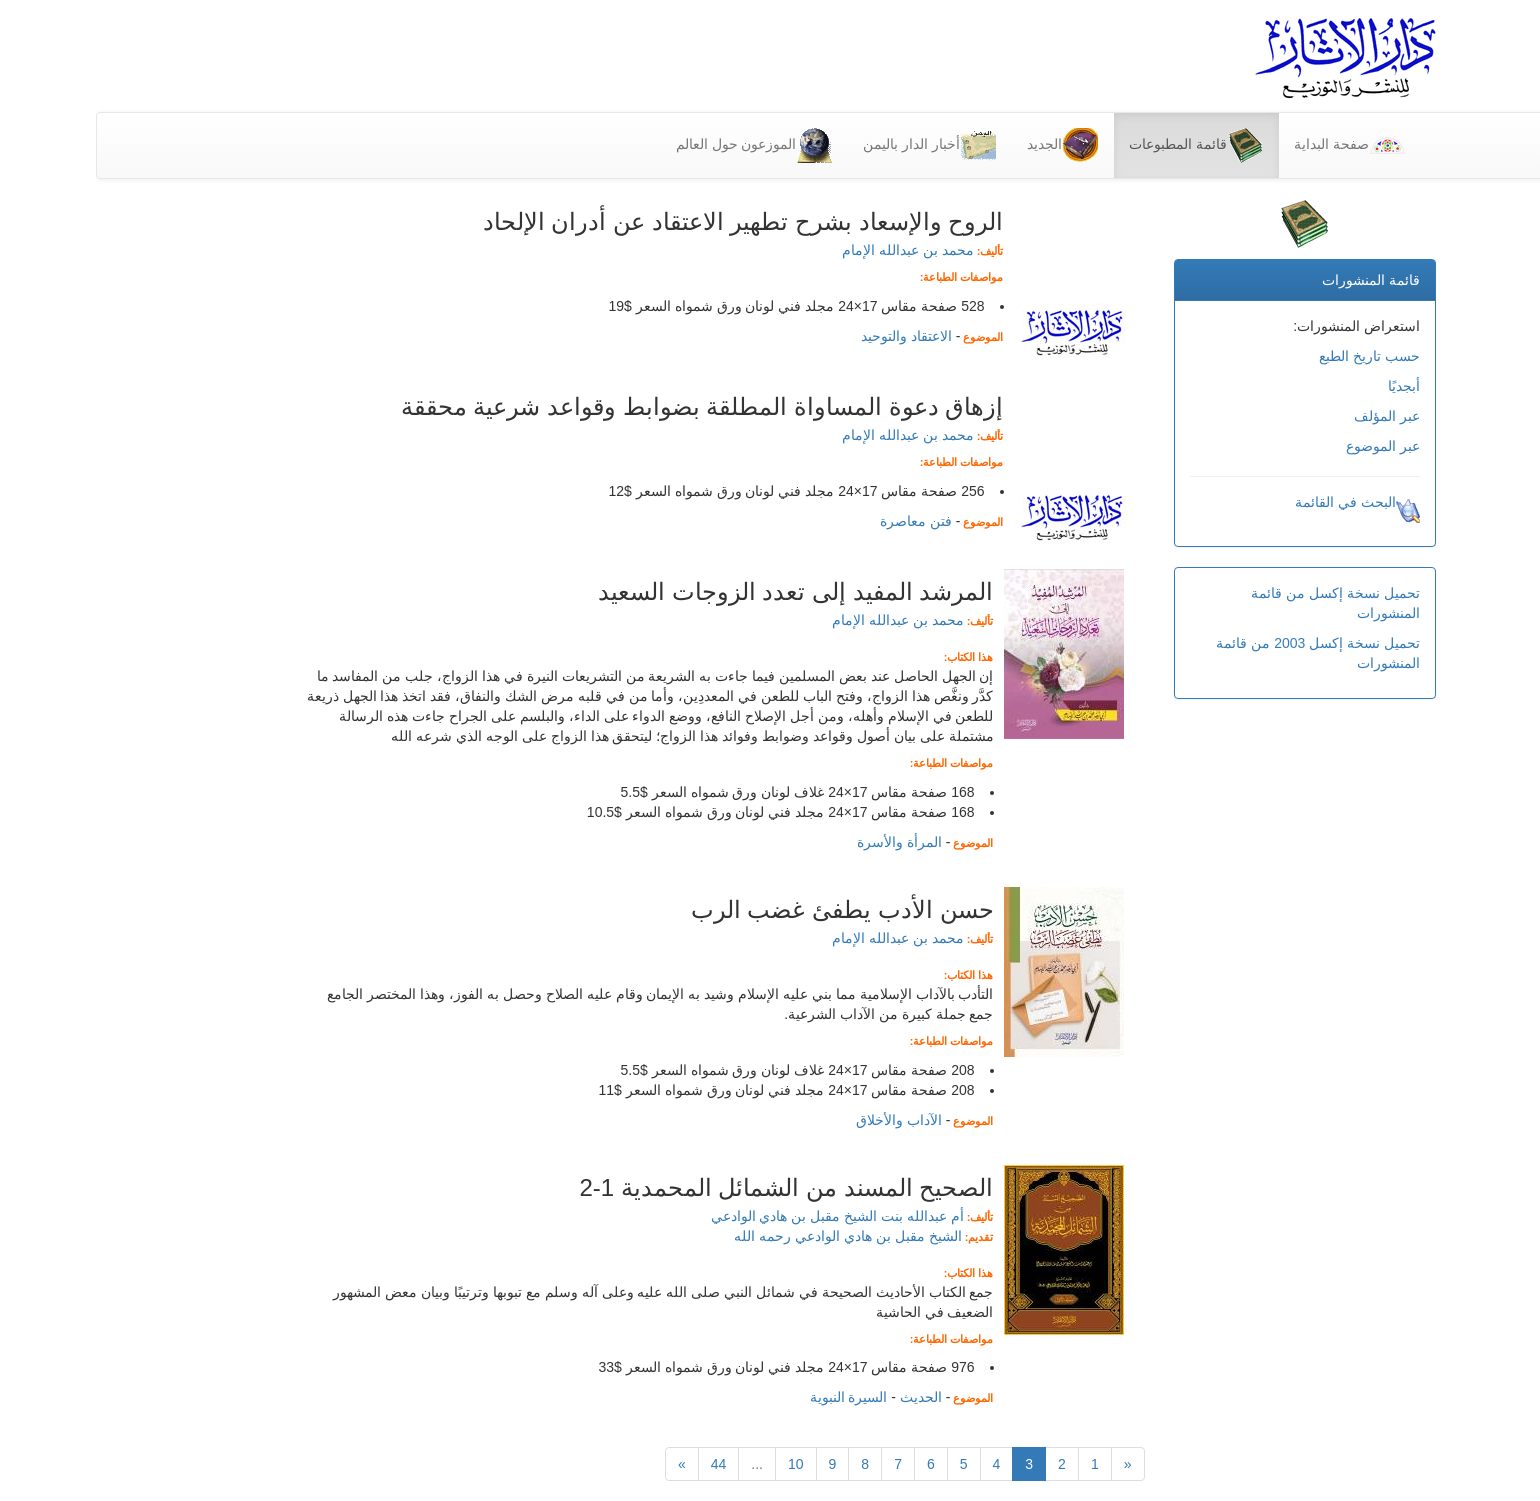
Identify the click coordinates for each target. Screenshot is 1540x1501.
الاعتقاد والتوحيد (810, 336)
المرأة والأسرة (803, 842)
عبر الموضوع (1287, 446)
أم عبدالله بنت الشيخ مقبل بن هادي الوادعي (741, 1216)
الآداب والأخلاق (803, 1120)
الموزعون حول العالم (658, 145)
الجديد (966, 145)
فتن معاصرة (820, 521)
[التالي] (586, 1464)
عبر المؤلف (1291, 416)
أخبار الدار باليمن (833, 145)
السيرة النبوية (753, 1397)
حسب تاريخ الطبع (1273, 356)
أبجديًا (1308, 386)
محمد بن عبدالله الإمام (812, 250)
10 (700, 1464)
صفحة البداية (1253, 145)
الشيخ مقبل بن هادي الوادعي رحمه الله (751, 1236)
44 (623, 1464)
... (661, 1464)
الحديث (825, 1397)
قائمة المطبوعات (1100, 145)
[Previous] (1032, 1464)
